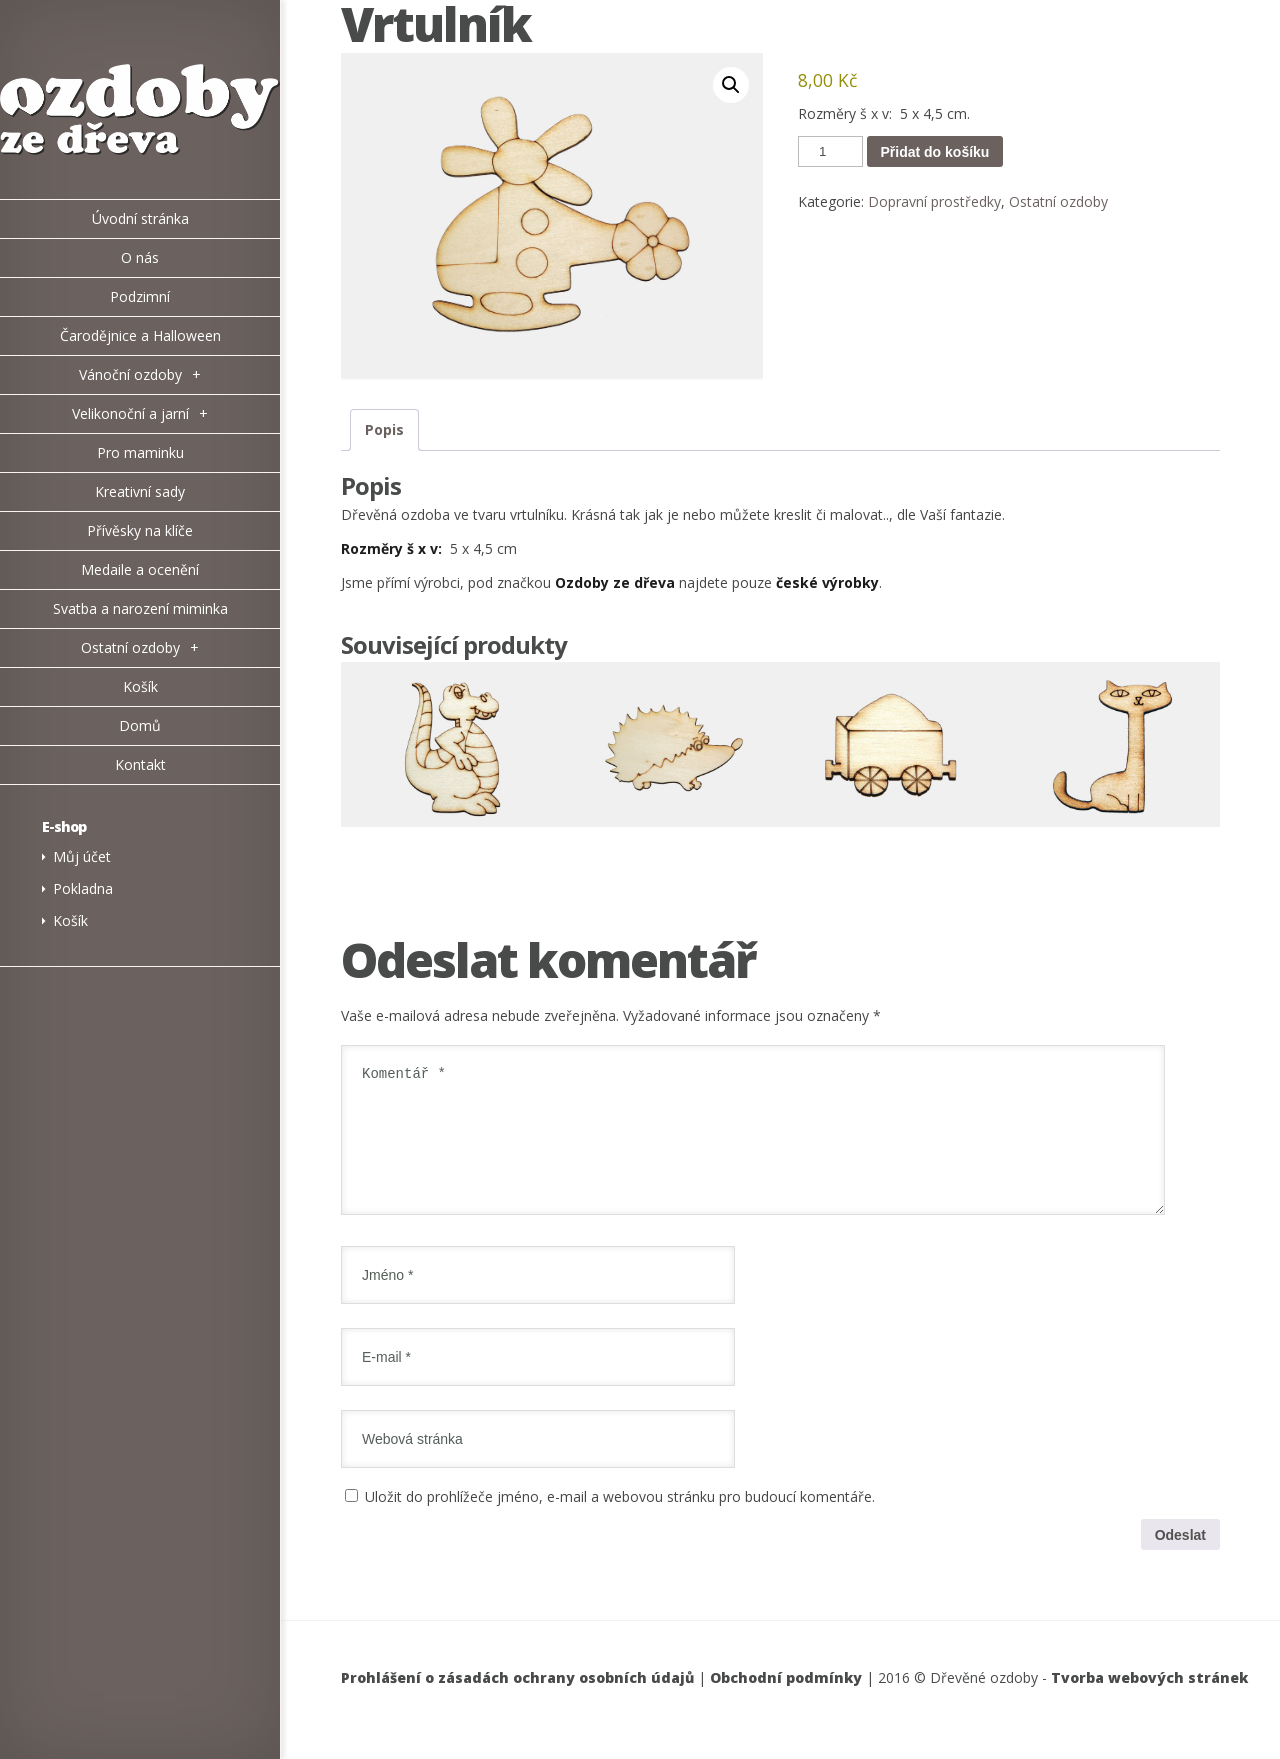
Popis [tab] (384, 429)
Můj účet (82, 856)
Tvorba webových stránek (1149, 1701)
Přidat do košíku (935, 152)
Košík (70, 920)
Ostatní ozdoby (1058, 201)
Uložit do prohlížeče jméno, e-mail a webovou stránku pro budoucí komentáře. (620, 1520)
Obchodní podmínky (786, 1701)
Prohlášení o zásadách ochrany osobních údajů (517, 1701)
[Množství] (830, 151)
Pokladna (83, 888)
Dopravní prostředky (934, 201)
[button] (731, 85)
